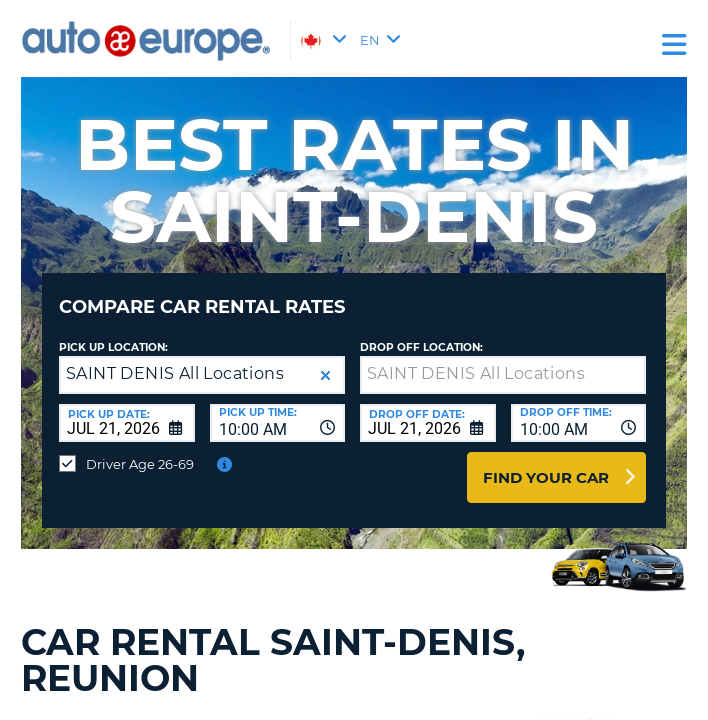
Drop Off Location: (421, 347)
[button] (325, 375)
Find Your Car (546, 477)
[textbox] (503, 375)
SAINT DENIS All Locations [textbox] (175, 373)
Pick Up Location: (113, 347)
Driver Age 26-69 (140, 464)
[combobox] (278, 423)
